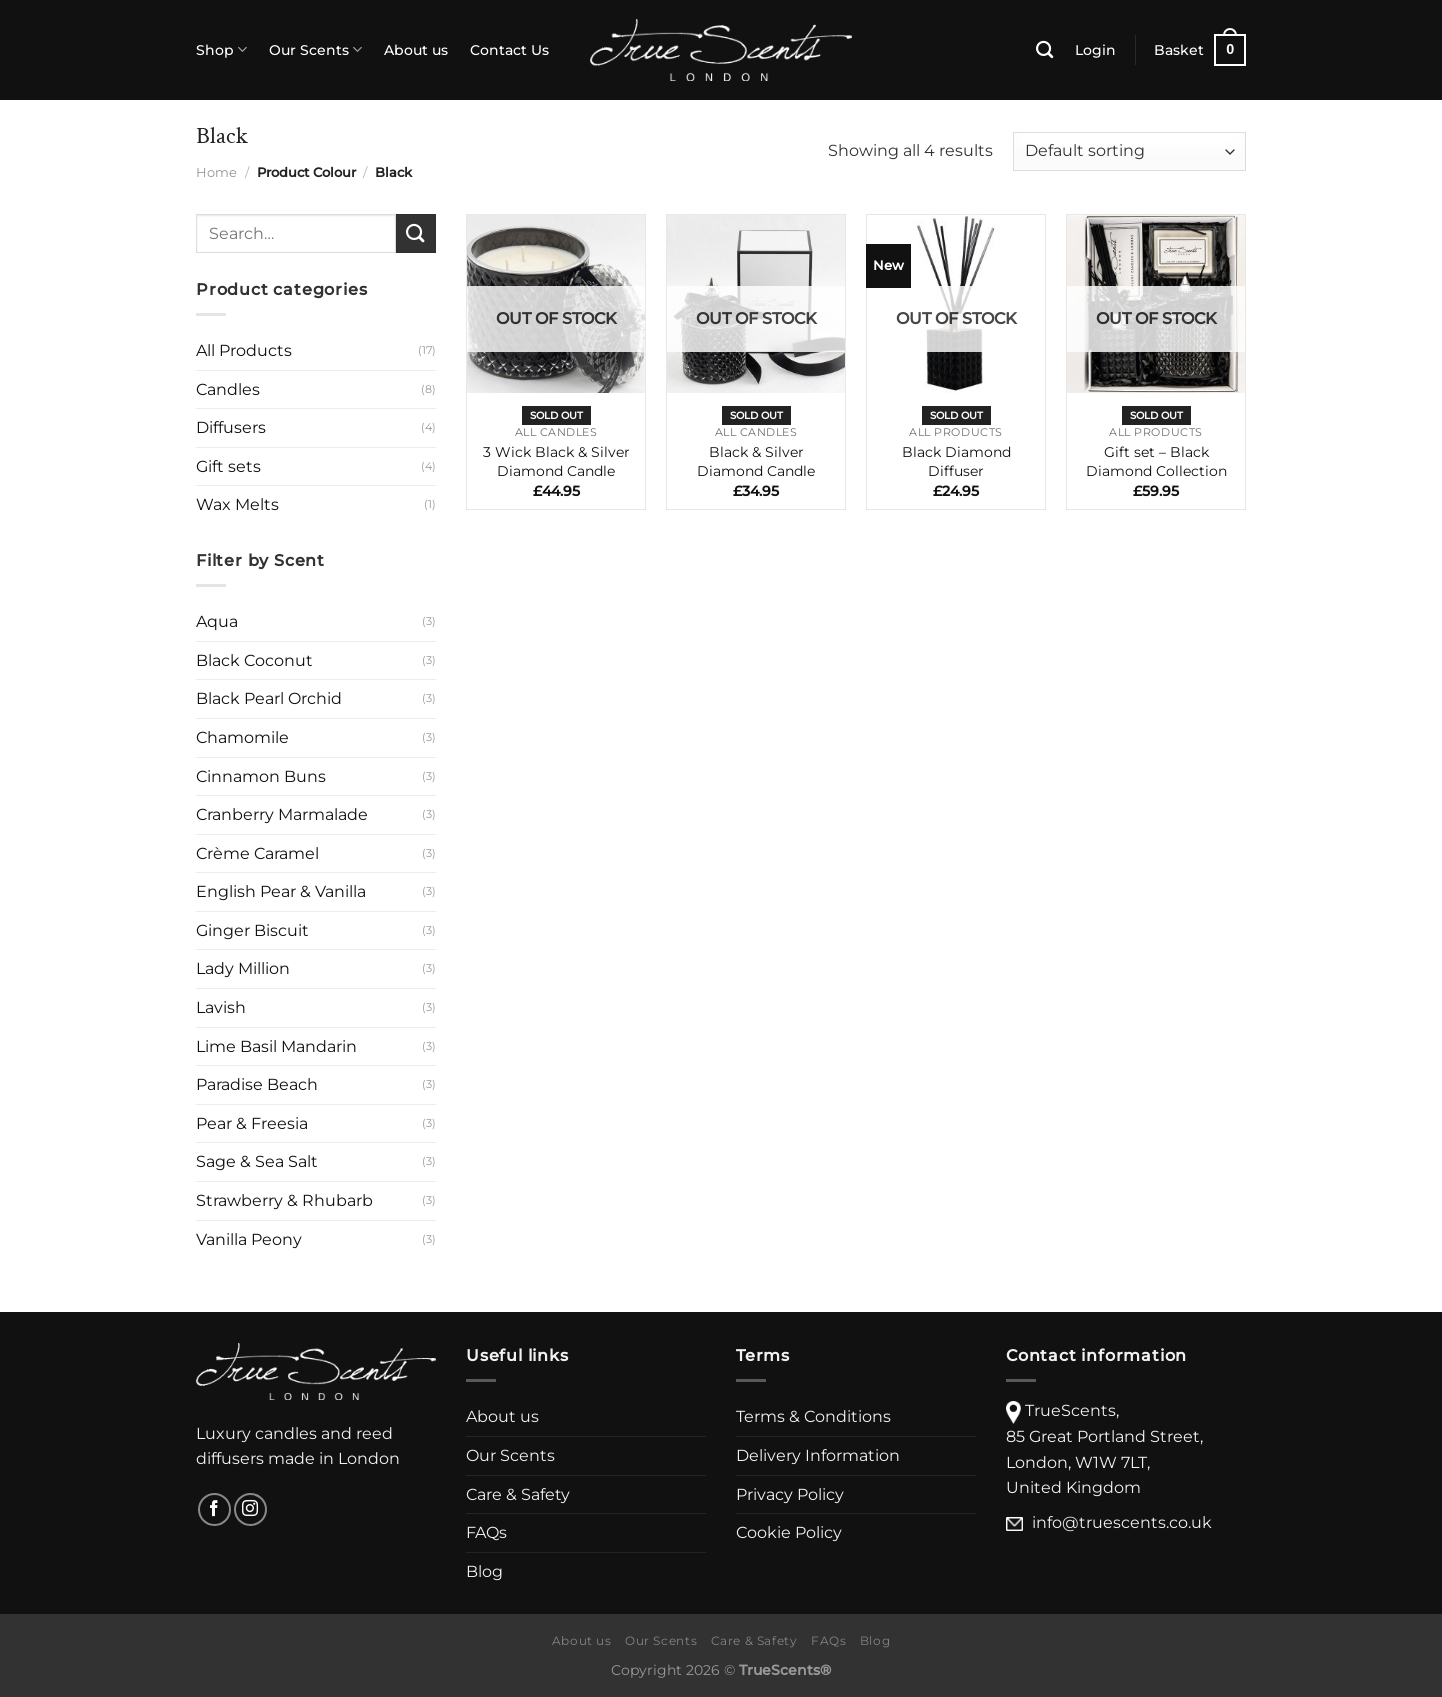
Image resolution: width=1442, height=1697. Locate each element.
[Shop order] (1129, 151)
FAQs (486, 1532)
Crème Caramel (257, 853)
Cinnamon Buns (261, 776)
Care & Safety (518, 1494)
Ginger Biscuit (252, 930)
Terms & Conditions (813, 1416)
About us (416, 50)
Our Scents (315, 49)
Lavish (221, 1007)
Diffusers (231, 427)
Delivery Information (818, 1455)
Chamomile (242, 737)
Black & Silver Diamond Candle (756, 461)
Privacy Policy (790, 1494)
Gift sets (228, 466)
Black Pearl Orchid (269, 698)
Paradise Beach (257, 1084)
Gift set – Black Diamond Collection (1156, 461)
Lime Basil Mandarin (276, 1046)
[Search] (1044, 50)
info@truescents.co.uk (1122, 1522)
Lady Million (243, 968)
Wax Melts (237, 504)
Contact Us (509, 50)
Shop (221, 49)
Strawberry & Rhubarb (284, 1200)
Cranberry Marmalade (282, 814)
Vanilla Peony (249, 1239)
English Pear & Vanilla (281, 891)
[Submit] (416, 233)
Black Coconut (254, 660)
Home (216, 172)
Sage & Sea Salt (257, 1161)
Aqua (217, 621)
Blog (484, 1571)
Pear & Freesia (252, 1123)
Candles (228, 389)
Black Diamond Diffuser (956, 461)
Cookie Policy (789, 1532)
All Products (244, 350)
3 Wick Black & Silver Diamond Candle (556, 461)
